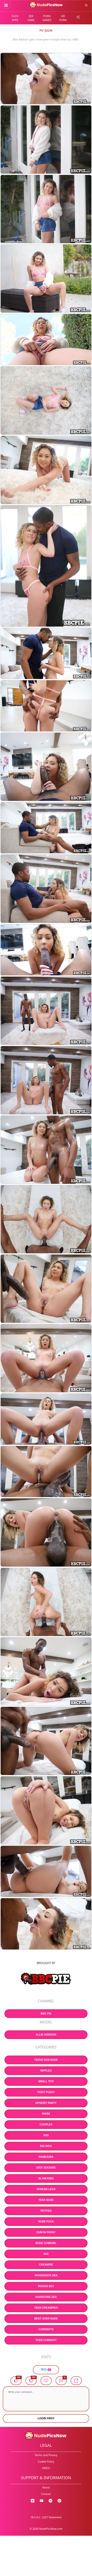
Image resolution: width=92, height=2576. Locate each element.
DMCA (46, 2468)
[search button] (86, 5)
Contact (46, 2494)
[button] (61, 2380)
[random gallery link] (78, 16)
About (46, 2487)
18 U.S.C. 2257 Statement (46, 2517)
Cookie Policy (46, 2461)
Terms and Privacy (46, 2455)
